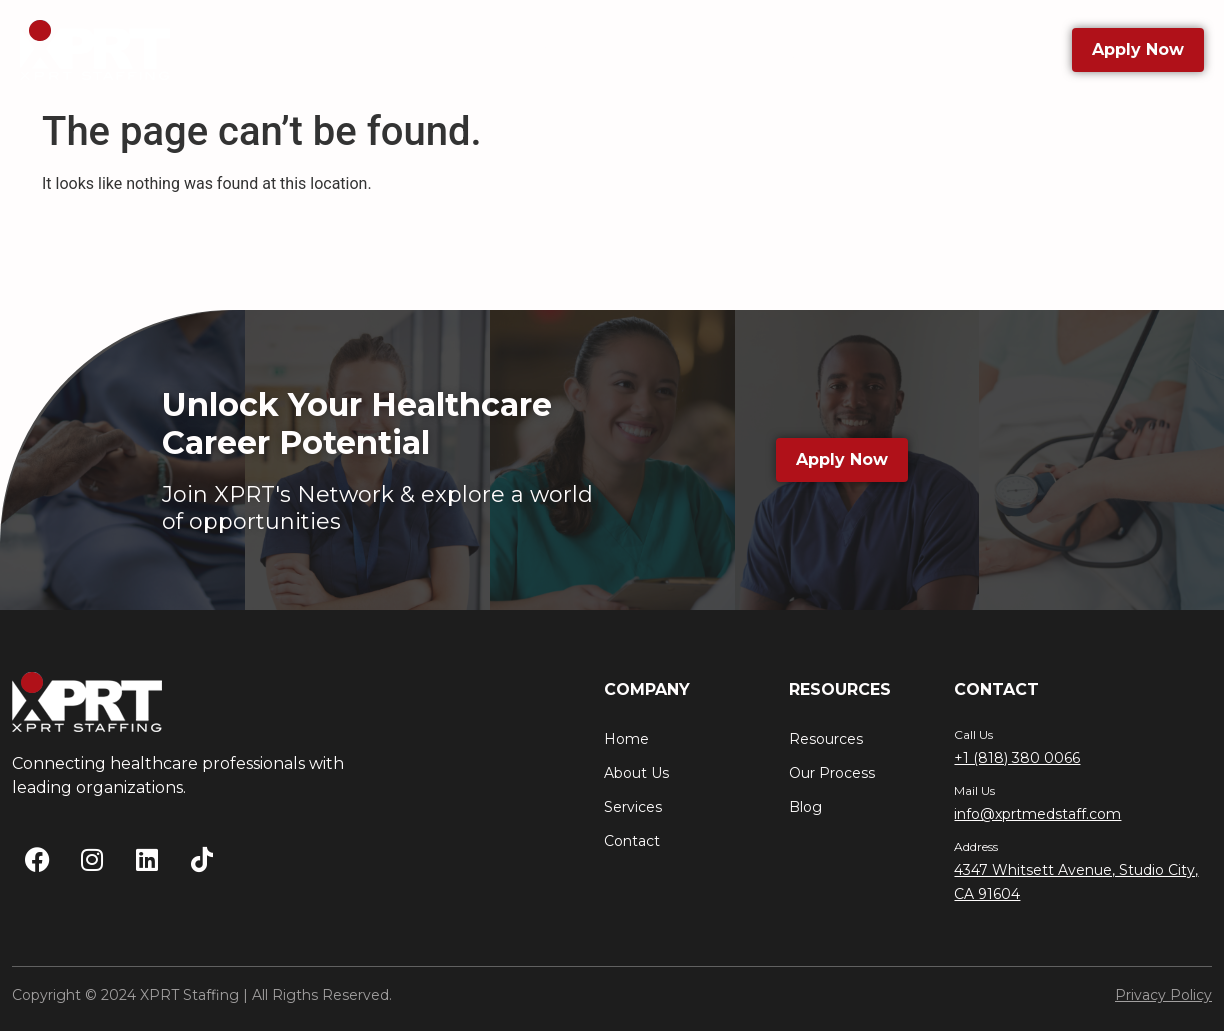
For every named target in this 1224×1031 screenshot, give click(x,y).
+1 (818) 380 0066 (1017, 758)
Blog (783, 49)
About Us (353, 49)
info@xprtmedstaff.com (1037, 814)
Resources (671, 50)
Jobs (451, 49)
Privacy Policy (1163, 995)
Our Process (832, 773)
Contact (875, 49)
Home (626, 739)
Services (544, 49)
